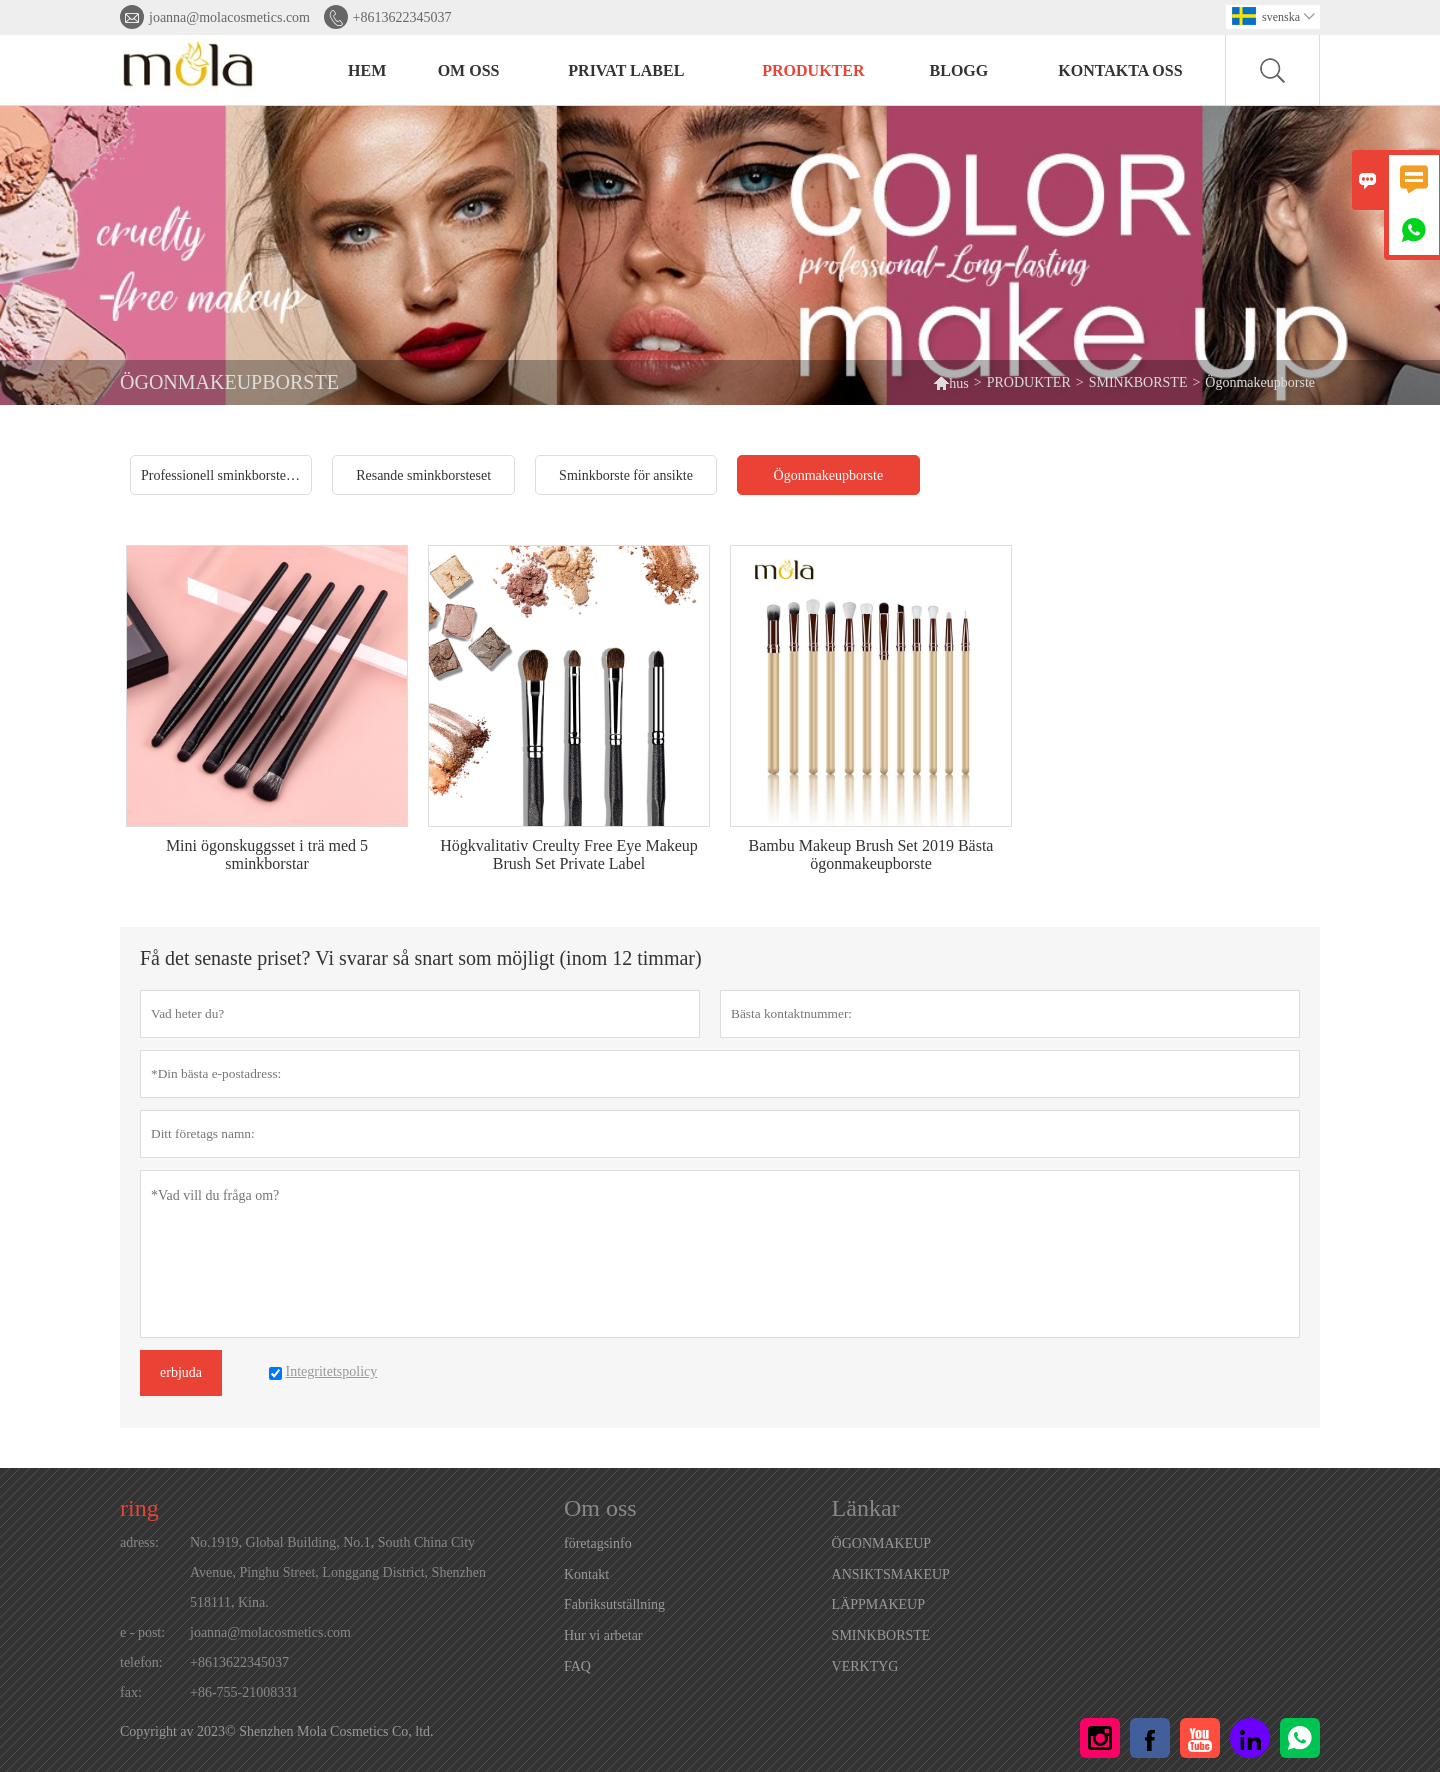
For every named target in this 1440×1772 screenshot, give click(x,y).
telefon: (141, 1662)
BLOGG (959, 70)
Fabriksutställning (614, 1604)
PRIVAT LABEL (626, 70)
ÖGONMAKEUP (882, 1543)
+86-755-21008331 (244, 1692)
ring (139, 1508)
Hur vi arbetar (603, 1635)
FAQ (577, 1666)
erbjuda (181, 1372)
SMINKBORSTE (1138, 382)
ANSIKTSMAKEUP (891, 1574)
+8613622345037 (402, 17)
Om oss (469, 70)
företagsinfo (598, 1543)
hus (950, 382)
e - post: (142, 1632)
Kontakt (586, 1574)
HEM (367, 70)
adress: (139, 1542)
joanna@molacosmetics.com (229, 17)
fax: (131, 1692)
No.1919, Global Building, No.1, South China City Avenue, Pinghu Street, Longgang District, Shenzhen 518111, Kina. (338, 1572)
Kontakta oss (1120, 70)
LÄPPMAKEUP (878, 1604)
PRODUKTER (813, 70)
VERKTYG (865, 1666)
